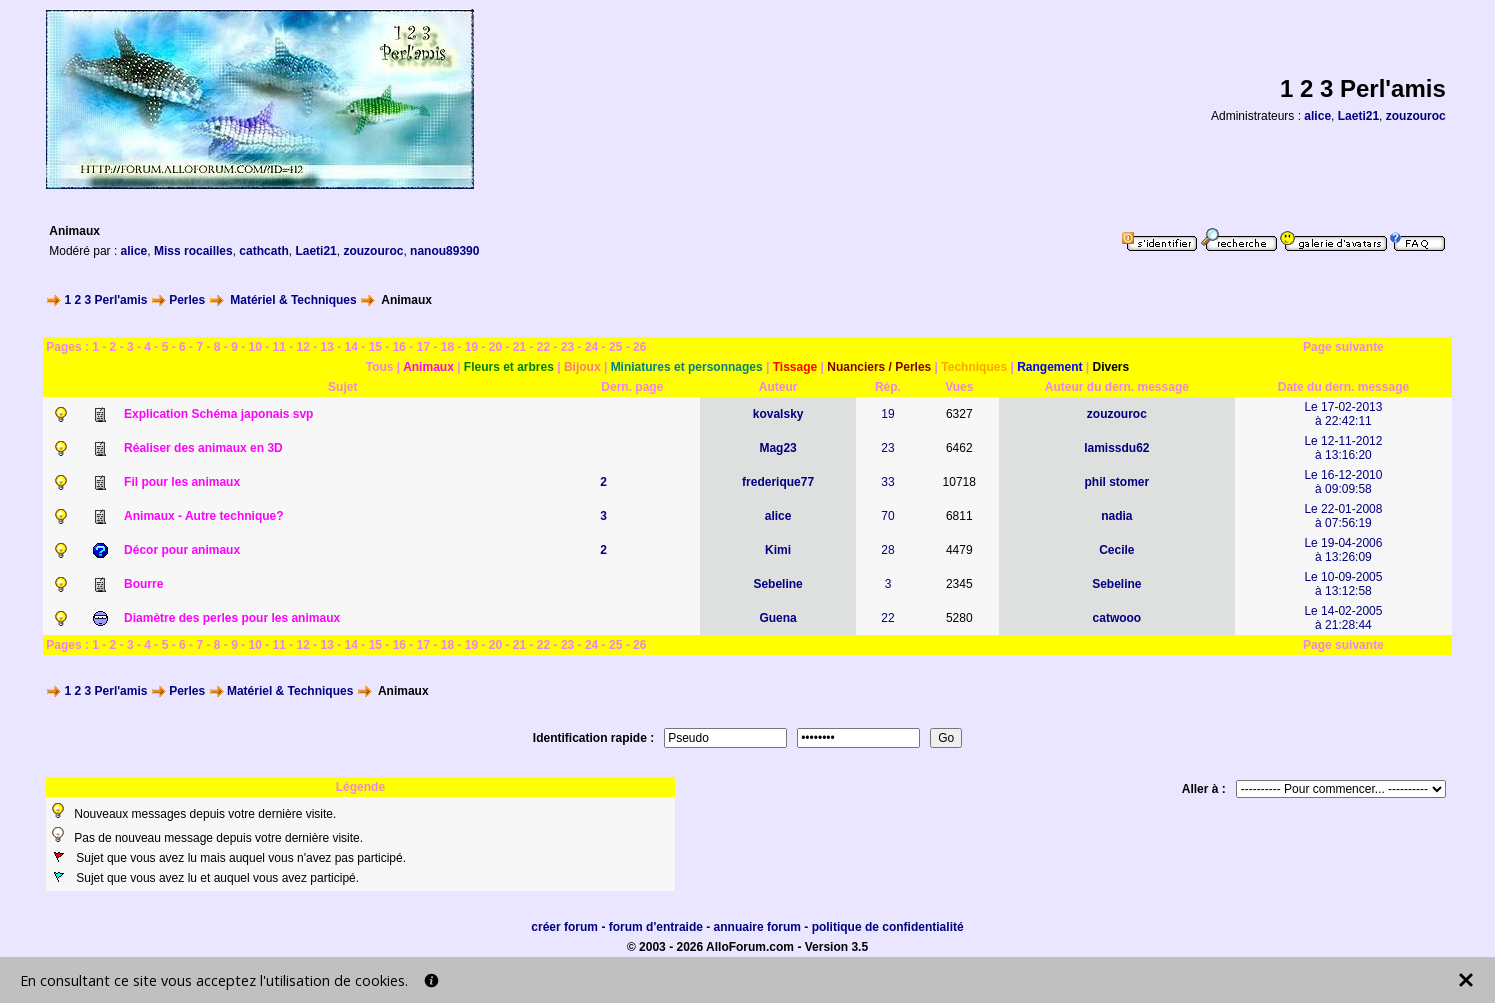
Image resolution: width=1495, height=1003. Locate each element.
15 (375, 347)
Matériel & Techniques (293, 300)
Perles (187, 300)
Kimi (778, 550)
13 (327, 347)
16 (399, 347)
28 (887, 550)
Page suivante (1343, 347)
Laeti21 (1358, 116)
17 (423, 347)
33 (887, 482)
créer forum (564, 927)
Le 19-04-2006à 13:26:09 (1343, 550)
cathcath (263, 251)
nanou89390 (444, 251)
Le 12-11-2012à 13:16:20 (1343, 448)
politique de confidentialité (888, 927)
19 (471, 347)
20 (495, 347)
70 (887, 516)
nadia (1116, 516)
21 (519, 347)
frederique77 (778, 482)
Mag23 (777, 448)
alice (1317, 116)
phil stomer (1117, 482)
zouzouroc (1416, 116)
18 (447, 347)
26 (639, 347)
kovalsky (778, 414)
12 (303, 347)
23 (567, 347)
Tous (380, 367)
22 (543, 347)
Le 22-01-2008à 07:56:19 (1343, 516)
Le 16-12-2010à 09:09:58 (1343, 482)
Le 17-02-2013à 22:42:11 (1343, 414)
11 (279, 347)
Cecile (1116, 550)
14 (351, 347)
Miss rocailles (193, 251)
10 (254, 347)
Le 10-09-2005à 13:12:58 (1343, 584)
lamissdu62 (1116, 448)
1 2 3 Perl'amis (106, 300)
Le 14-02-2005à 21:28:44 (1343, 618)
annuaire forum (757, 927)
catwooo (1117, 618)
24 (591, 347)
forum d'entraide (656, 927)
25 (615, 347)
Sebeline (777, 584)
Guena (777, 618)
